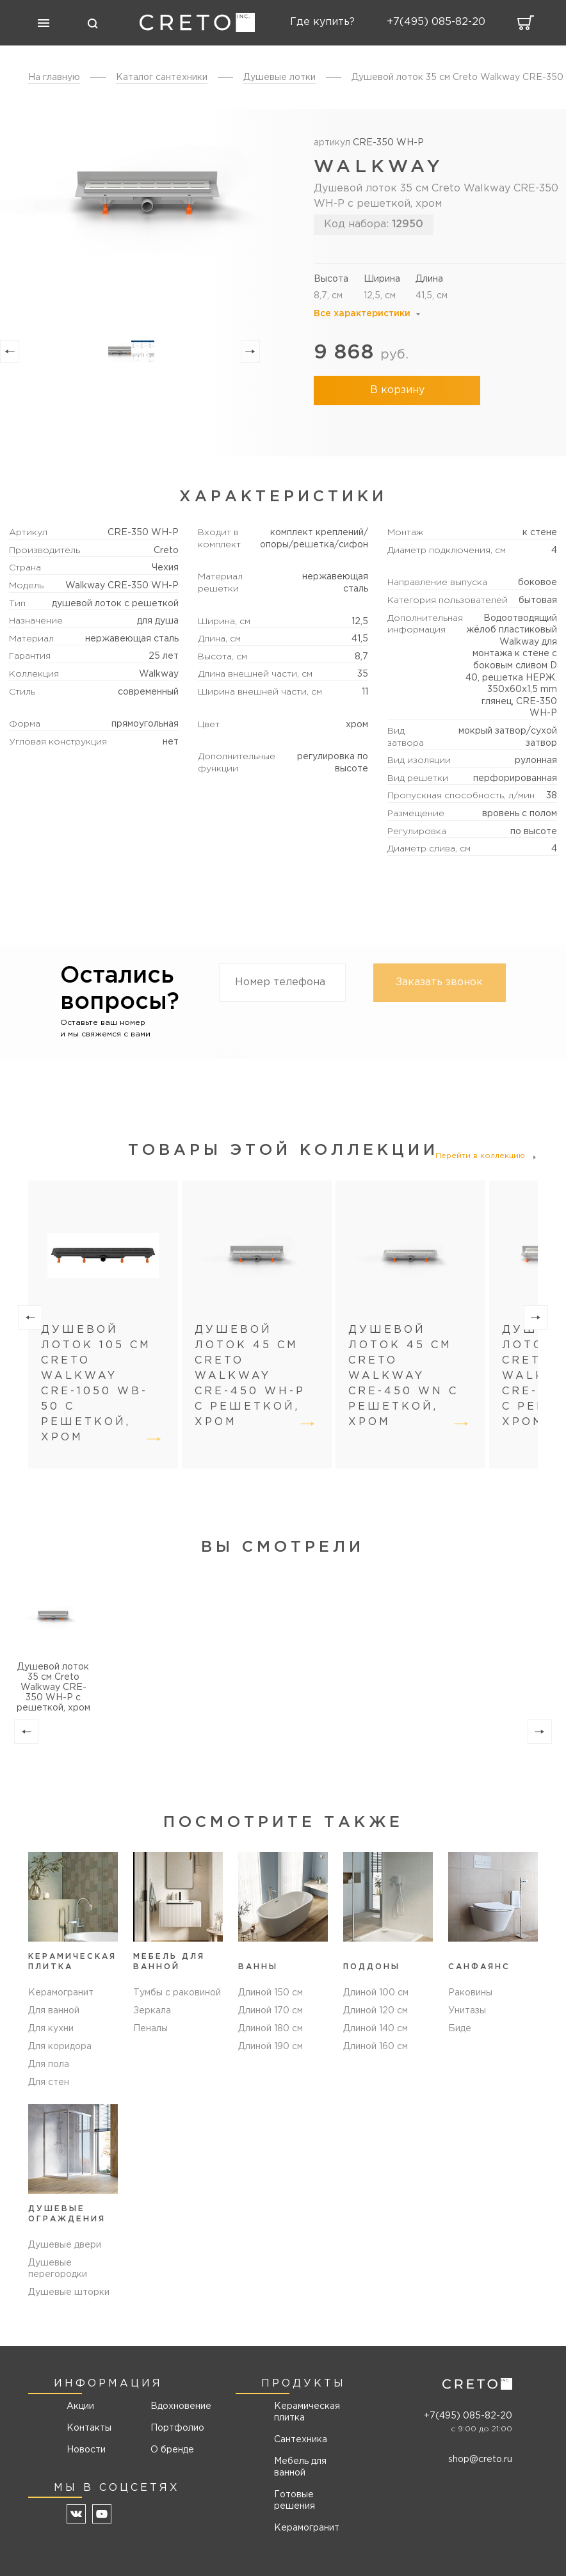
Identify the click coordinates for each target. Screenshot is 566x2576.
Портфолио (176, 2428)
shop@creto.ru (480, 2459)
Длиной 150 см (270, 1993)
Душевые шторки (68, 2292)
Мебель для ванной (300, 2467)
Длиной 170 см (270, 2011)
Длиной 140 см (375, 2029)
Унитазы (467, 2011)
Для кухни (51, 2029)
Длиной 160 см (375, 2046)
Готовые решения (294, 2500)
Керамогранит (60, 1993)
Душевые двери (64, 2245)
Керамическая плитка (307, 2412)
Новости (86, 2450)
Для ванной (53, 2011)
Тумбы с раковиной (177, 1993)
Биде (459, 2029)
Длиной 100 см (375, 1993)
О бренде (172, 2450)
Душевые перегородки (57, 2268)
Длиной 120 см (375, 2011)
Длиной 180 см (270, 2029)
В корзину (397, 390)
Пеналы (150, 2029)
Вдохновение (176, 2406)
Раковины (470, 1993)
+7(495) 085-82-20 (468, 2416)
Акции (80, 2406)
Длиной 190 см (270, 2046)
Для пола (48, 2064)
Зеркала (152, 2011)
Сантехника (300, 2439)
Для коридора (60, 2046)
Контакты (89, 2428)
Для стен (48, 2082)
